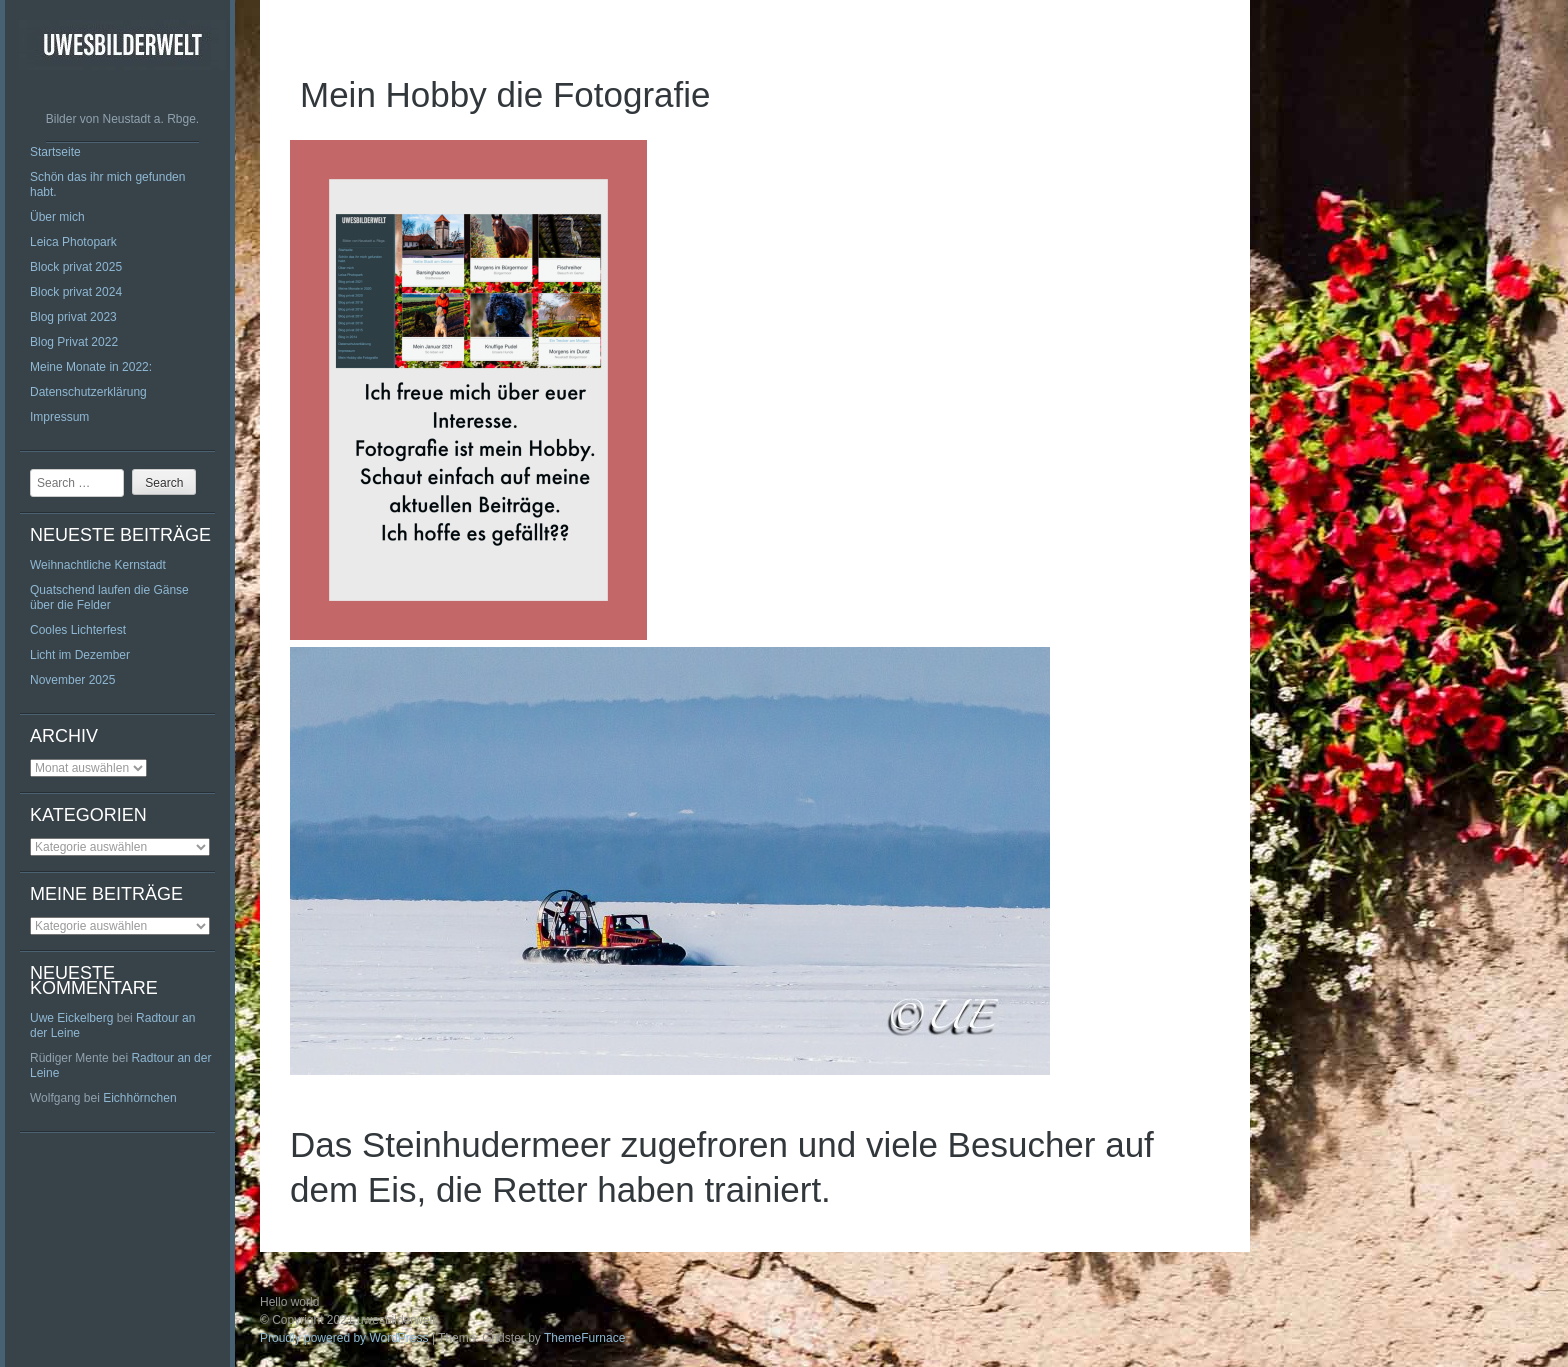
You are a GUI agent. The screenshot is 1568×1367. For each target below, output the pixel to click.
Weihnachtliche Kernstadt (98, 565)
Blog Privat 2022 (74, 342)
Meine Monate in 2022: (91, 367)
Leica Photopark (73, 242)
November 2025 (72, 680)
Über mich (57, 217)
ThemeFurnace (584, 1338)
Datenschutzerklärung (88, 392)
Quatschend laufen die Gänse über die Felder (109, 597)
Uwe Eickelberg (71, 1018)
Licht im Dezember (80, 655)
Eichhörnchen (139, 1098)
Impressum (59, 417)
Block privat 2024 (76, 292)
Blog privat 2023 (73, 317)
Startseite (55, 152)
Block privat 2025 (76, 267)
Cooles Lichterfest (78, 630)
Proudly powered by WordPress (344, 1338)
